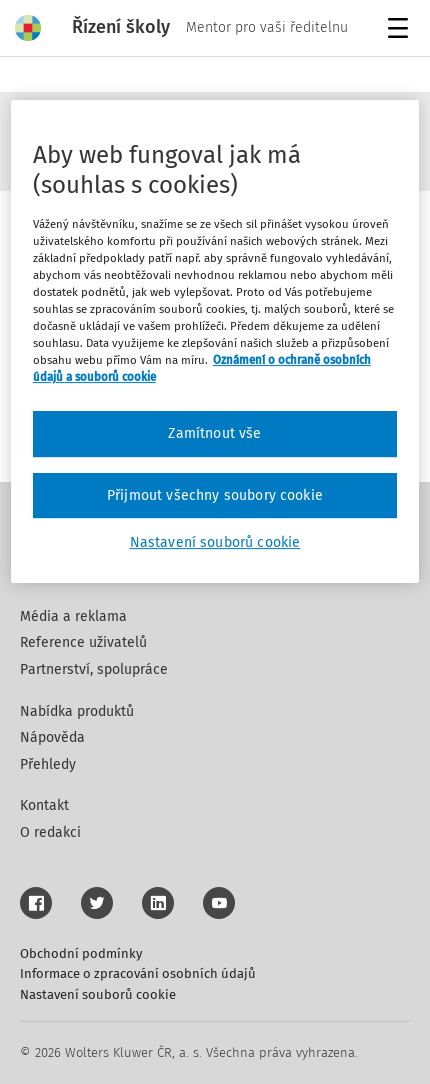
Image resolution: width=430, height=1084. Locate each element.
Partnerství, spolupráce (94, 669)
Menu (401, 30)
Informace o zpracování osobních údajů (138, 973)
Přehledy (48, 764)
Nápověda (52, 737)
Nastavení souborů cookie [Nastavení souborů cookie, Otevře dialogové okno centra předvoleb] (215, 543)
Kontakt (44, 805)
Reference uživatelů (83, 642)
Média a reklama (73, 616)
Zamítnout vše (214, 433)
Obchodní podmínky (81, 953)
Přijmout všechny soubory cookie (215, 495)
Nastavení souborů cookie (98, 994)
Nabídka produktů (77, 711)
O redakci (50, 832)
